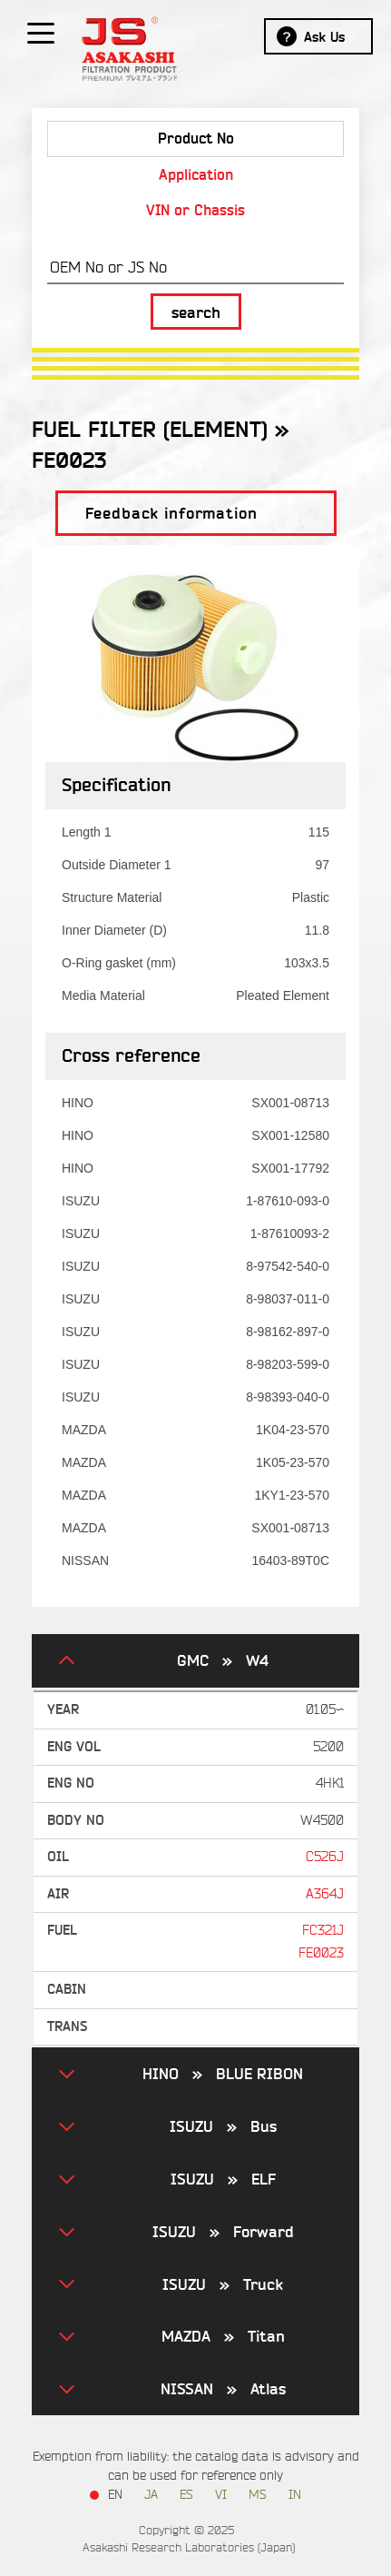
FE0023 (321, 1953)
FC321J (323, 1930)
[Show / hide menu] (40, 31)
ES (186, 2494)
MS (258, 2494)
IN (294, 2494)
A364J (325, 1894)
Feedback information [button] (171, 513)
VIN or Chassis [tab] (195, 210)
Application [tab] (196, 174)
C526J (325, 1857)
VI (221, 2494)
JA (151, 2494)
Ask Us (324, 37)
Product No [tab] (196, 138)
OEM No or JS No (108, 267)
